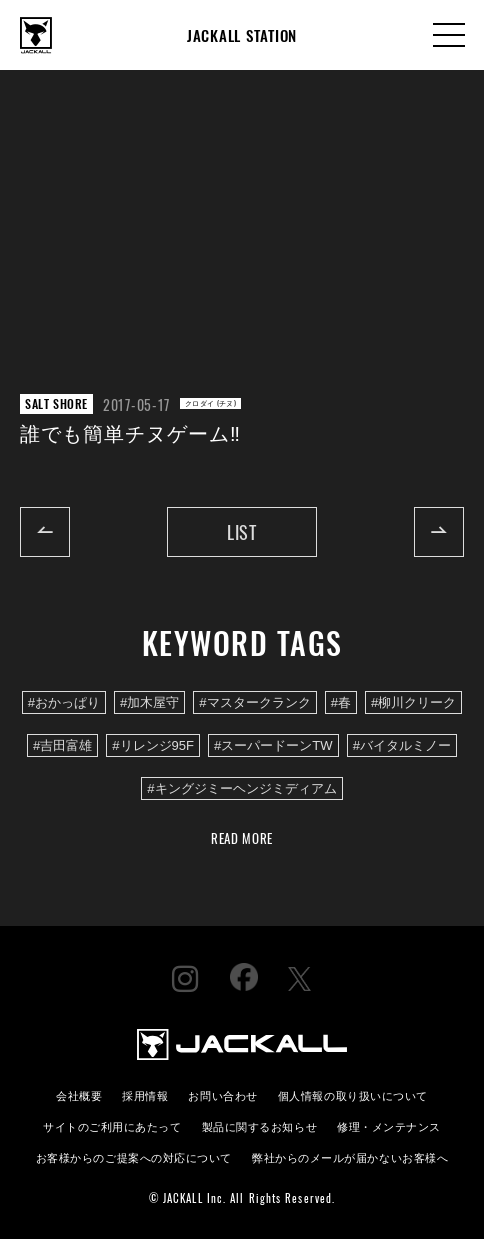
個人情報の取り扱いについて (353, 1094)
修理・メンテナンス (389, 1125)
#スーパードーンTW (273, 745)
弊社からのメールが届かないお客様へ (350, 1156)
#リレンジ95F (153, 745)
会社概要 (79, 1094)
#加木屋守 (149, 702)
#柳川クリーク (413, 702)
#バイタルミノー (402, 745)
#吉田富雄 (62, 745)
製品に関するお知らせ (259, 1125)
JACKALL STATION (242, 35)
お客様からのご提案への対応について (134, 1156)
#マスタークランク (254, 702)
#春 (341, 702)
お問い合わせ (222, 1094)
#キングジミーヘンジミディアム (241, 788)
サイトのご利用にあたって (112, 1125)
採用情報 (145, 1094)
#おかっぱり (64, 702)
